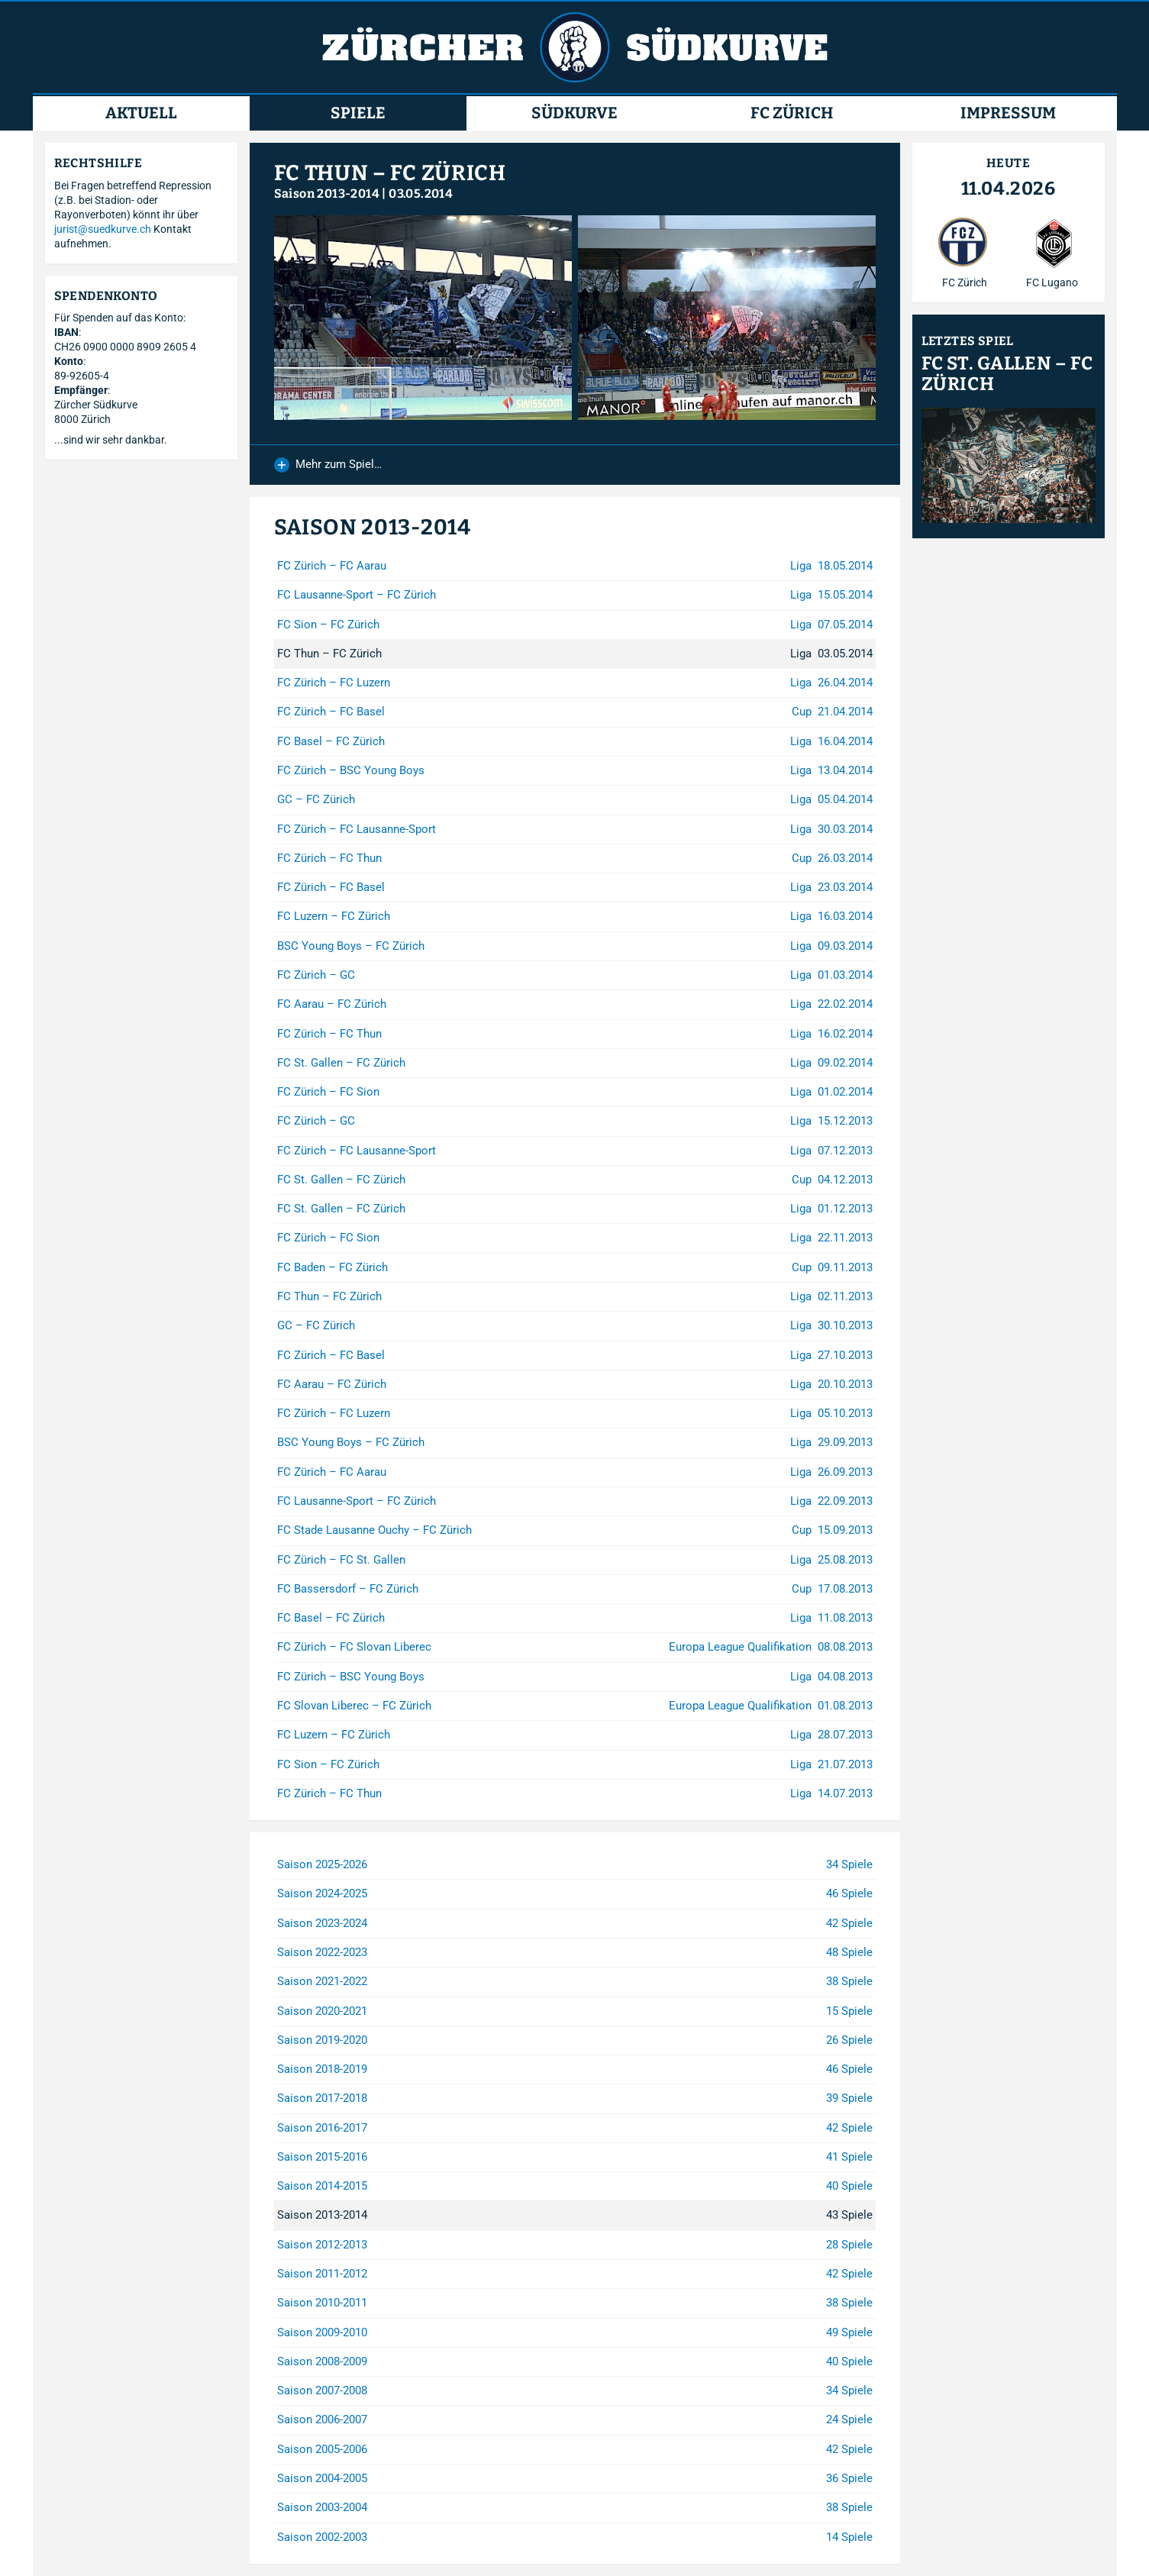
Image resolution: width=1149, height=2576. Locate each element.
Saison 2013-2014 (326, 193)
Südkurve (574, 113)
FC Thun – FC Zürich (390, 173)
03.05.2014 (421, 193)
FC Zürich (791, 113)
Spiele (358, 113)
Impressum (1008, 113)
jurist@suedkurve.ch (102, 229)
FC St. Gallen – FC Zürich (1007, 374)
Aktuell (141, 113)
